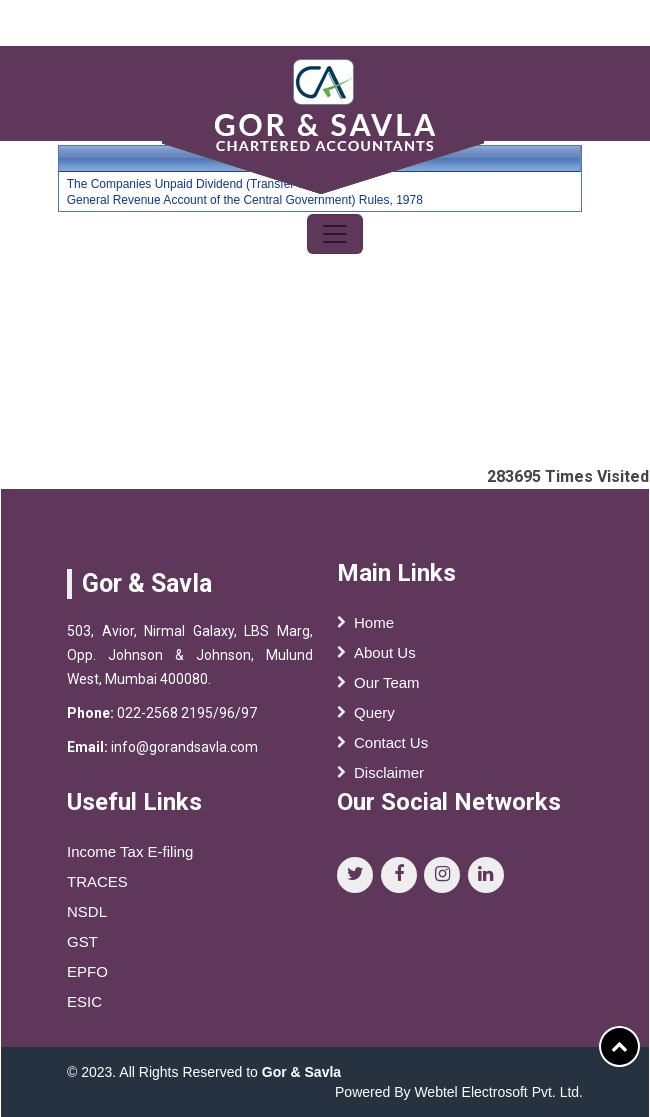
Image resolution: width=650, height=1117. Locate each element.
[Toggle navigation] (335, 234)
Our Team (387, 682)
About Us (385, 652)
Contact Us (391, 742)
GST (82, 946)
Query (374, 712)
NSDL (87, 916)
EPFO (87, 976)
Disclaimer (389, 772)
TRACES (97, 886)
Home (374, 622)
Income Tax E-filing (130, 856)
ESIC (84, 1006)
